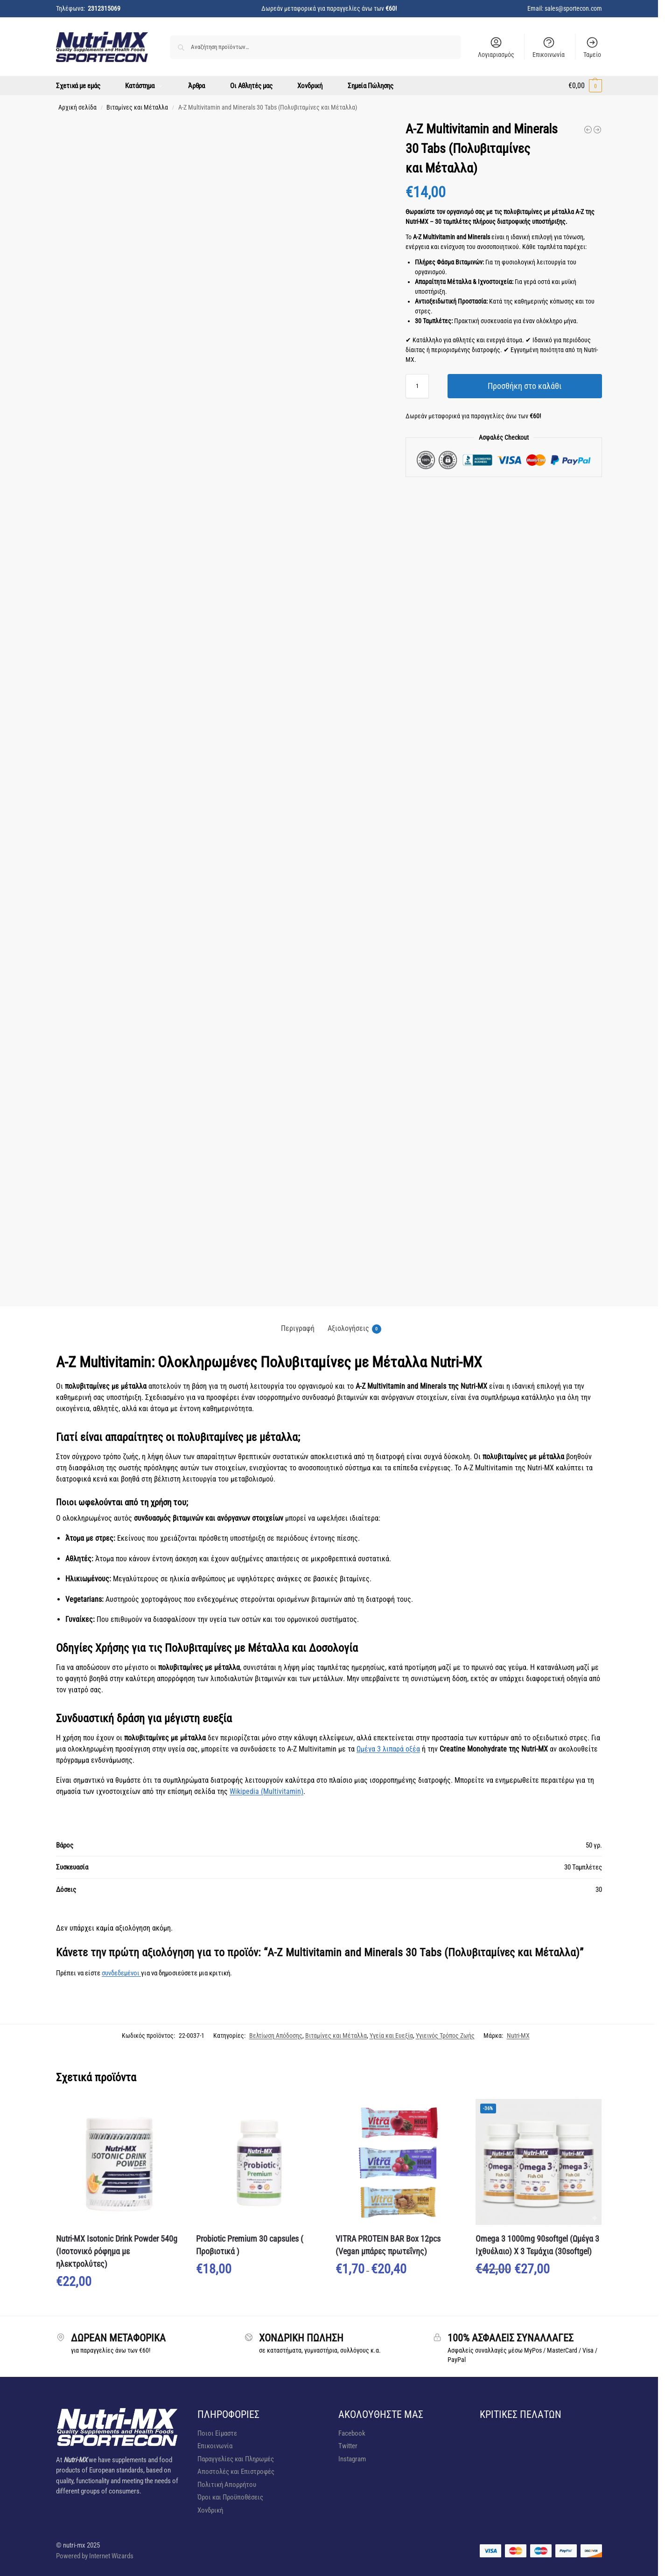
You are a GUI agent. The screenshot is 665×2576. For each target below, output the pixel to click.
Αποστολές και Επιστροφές (235, 2471)
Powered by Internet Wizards (94, 2556)
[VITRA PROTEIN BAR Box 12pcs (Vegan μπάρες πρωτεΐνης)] (597, 129)
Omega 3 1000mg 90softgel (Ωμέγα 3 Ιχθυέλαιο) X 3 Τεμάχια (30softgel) (537, 2245)
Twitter (347, 2446)
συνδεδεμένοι (121, 1973)
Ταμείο (592, 47)
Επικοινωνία (548, 47)
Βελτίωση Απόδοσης (275, 2035)
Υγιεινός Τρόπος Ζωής (445, 2035)
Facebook (351, 2433)
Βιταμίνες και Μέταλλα (137, 107)
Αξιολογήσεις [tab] (354, 1329)
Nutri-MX (518, 2035)
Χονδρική (210, 2510)
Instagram (352, 2459)
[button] (585, 85)
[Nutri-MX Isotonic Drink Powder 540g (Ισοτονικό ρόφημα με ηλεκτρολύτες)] (588, 129)
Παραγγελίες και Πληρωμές (235, 2459)
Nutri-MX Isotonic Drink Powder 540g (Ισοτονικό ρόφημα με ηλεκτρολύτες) (116, 2251)
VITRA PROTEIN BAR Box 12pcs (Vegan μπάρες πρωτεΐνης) (388, 2245)
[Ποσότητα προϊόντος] (417, 386)
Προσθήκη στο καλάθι (524, 386)
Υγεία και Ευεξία (391, 2035)
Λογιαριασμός (496, 47)
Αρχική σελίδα (77, 107)
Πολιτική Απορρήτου (226, 2484)
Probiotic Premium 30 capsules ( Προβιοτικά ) (249, 2245)
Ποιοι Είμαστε (217, 2433)
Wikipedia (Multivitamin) (266, 1791)
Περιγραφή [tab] (298, 1328)
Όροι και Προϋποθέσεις (230, 2497)
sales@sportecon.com (573, 8)
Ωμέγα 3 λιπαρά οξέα (388, 1749)
